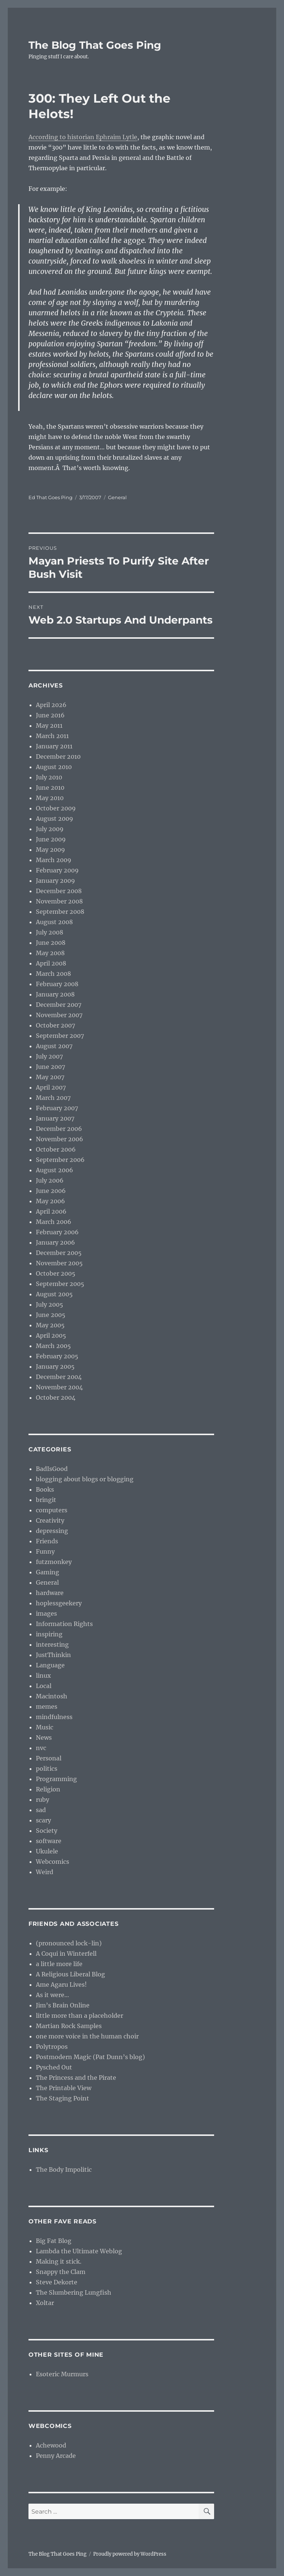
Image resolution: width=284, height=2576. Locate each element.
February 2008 (57, 984)
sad (41, 1810)
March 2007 (53, 1097)
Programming (56, 1779)
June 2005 (50, 1314)
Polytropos (52, 2046)
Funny (45, 1551)
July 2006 (50, 1180)
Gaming (47, 1572)
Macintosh (51, 1696)
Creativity (50, 1520)
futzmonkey (54, 1561)
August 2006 (54, 1170)
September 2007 (60, 1035)
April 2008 (51, 963)
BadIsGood (52, 1468)
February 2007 (57, 1108)
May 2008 (50, 953)
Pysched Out (54, 2067)
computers (51, 1510)
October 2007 (55, 1025)
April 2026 (51, 705)
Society (46, 1830)
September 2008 (60, 911)
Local (43, 1686)
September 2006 (60, 1159)
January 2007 (55, 1118)
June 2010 (50, 787)
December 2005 (59, 1252)
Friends (47, 1541)
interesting (52, 1644)
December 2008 (59, 891)
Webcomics (52, 1861)
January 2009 (55, 880)
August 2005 (54, 1294)
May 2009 (50, 849)
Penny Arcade (56, 2455)
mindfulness (54, 1717)
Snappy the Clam (60, 2271)
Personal (48, 1758)
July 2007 (49, 1056)
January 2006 (55, 1242)
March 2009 (53, 860)
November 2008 (59, 901)
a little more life (59, 1964)
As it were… (52, 1995)
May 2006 (50, 1201)
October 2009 (56, 808)
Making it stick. (58, 2261)
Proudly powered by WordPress (129, 2554)
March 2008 (53, 973)
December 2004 (59, 1376)
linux (43, 1675)
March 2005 (53, 1345)
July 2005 (49, 1304)
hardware (50, 1592)
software (48, 1841)
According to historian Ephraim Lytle (82, 137)
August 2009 (54, 818)
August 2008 (54, 922)
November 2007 (59, 1015)
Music (44, 1727)
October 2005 (55, 1273)
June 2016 (50, 715)
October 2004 (55, 1397)
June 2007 (50, 1066)
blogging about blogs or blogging (84, 1479)
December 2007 (58, 1004)
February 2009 (57, 870)
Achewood (51, 2445)
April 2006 (51, 1211)
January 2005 (55, 1366)
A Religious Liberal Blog (70, 1974)
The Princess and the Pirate (76, 2077)
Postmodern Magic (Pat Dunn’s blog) (90, 2057)
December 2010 (58, 756)
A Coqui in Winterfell (66, 1953)
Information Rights (64, 1623)
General (117, 497)
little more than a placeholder (79, 2015)
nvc (41, 1748)
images (46, 1613)
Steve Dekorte (56, 2282)
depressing (52, 1530)
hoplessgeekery (59, 1603)
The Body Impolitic (64, 2169)
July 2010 (49, 777)
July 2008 (49, 932)
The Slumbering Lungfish (73, 2292)
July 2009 (50, 829)
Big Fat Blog (53, 2240)
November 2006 (59, 1139)
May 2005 (50, 1325)
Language (50, 1665)
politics (46, 1768)
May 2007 (50, 1077)
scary (43, 1820)
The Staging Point (62, 2098)
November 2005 (59, 1263)
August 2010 (54, 767)
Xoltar (45, 2302)
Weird (44, 1872)
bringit (46, 1499)
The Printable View (63, 2088)
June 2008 (50, 942)
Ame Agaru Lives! (61, 1984)
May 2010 (50, 798)
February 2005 (57, 1356)
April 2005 (51, 1335)
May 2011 (49, 725)
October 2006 (56, 1149)
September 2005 (60, 1283)
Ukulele (47, 1851)
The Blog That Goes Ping (94, 45)
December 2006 (59, 1128)
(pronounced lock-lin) (69, 1943)
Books (45, 1489)
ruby (42, 1799)
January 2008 (55, 994)
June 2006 (51, 1190)
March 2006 (53, 1221)
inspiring (49, 1634)
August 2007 (54, 1046)
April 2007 (51, 1087)
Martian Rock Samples (69, 2026)
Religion (48, 1789)
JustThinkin (53, 1655)
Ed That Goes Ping (50, 497)
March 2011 (52, 736)
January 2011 (54, 746)
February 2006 (57, 1232)
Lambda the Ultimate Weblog (79, 2251)
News (44, 1737)
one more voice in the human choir (87, 2036)
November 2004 (59, 1387)
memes (46, 1706)
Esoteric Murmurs (62, 2374)
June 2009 (51, 839)
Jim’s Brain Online (62, 2005)
